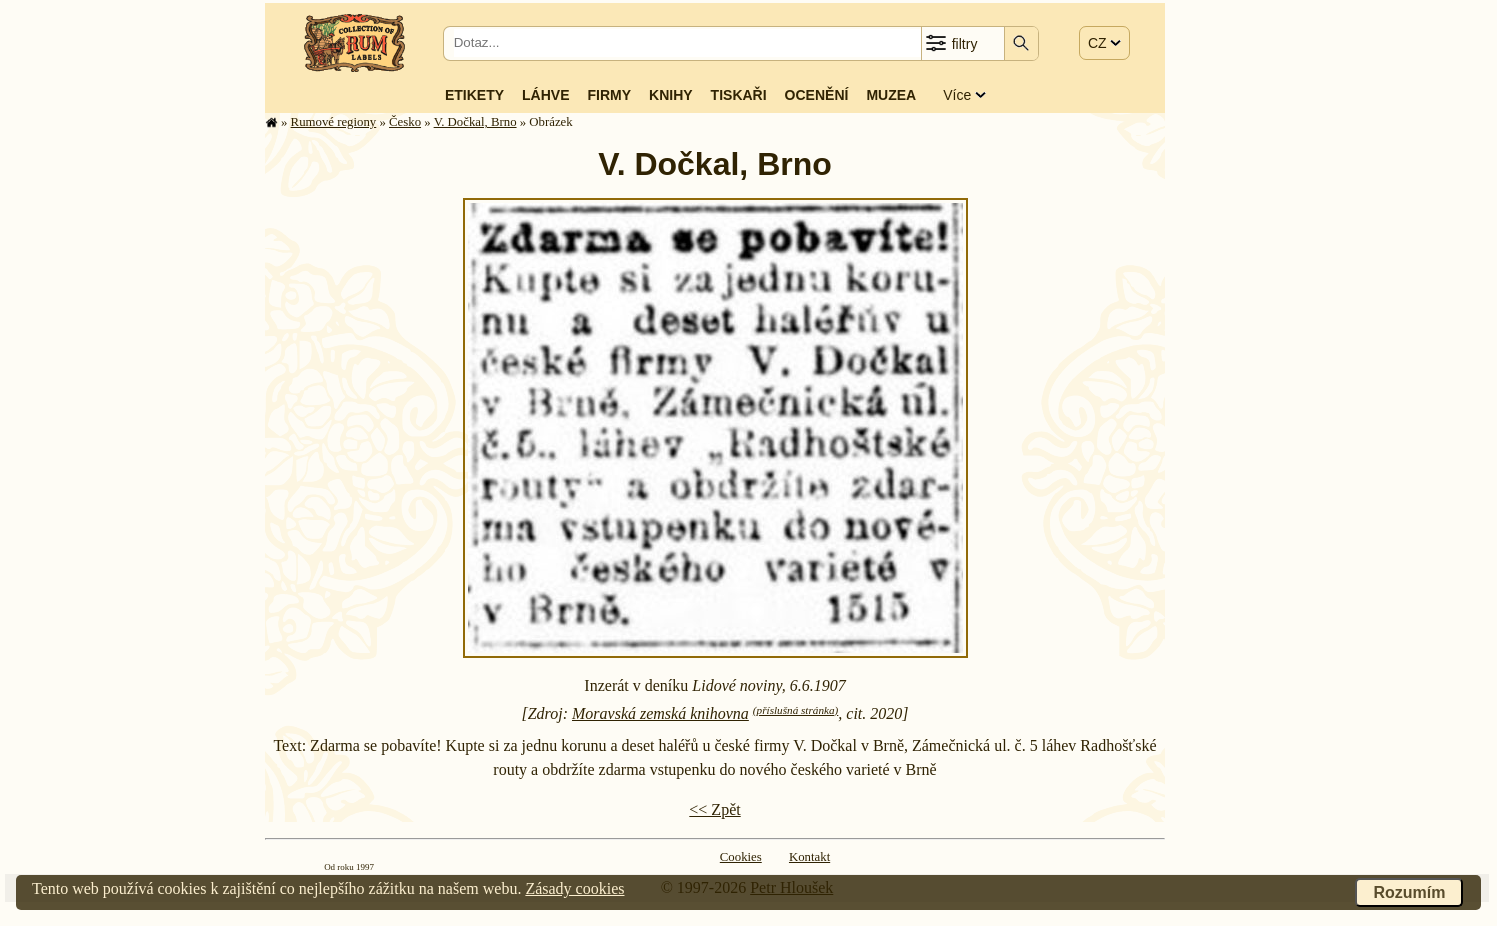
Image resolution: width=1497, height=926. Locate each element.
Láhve (545, 95)
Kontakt (809, 857)
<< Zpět (714, 809)
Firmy (609, 95)
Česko (405, 122)
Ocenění (817, 95)
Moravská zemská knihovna (660, 713)
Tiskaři (739, 95)
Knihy (671, 95)
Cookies (741, 857)
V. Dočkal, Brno (475, 122)
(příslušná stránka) (795, 710)
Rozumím (1409, 892)
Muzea (891, 95)
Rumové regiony (334, 122)
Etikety (474, 95)
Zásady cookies (574, 888)
